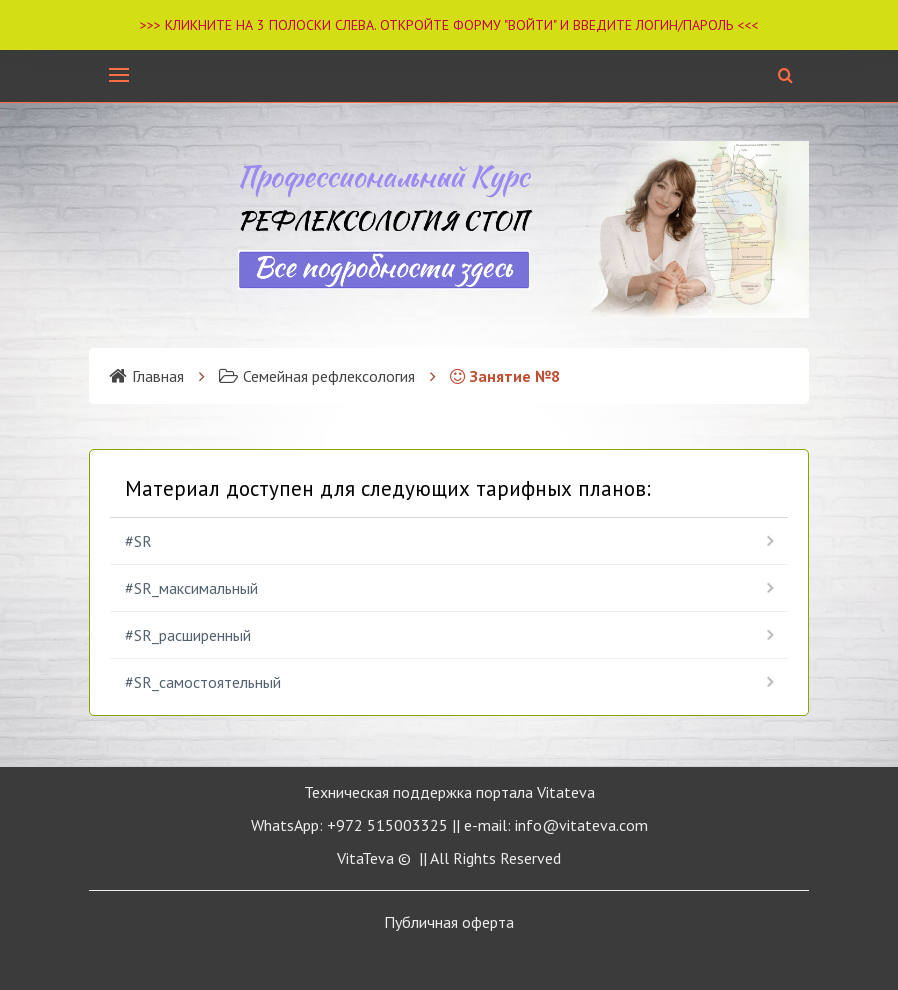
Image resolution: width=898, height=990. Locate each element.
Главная (146, 376)
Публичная (449, 922)
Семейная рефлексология (317, 376)
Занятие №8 (505, 376)
